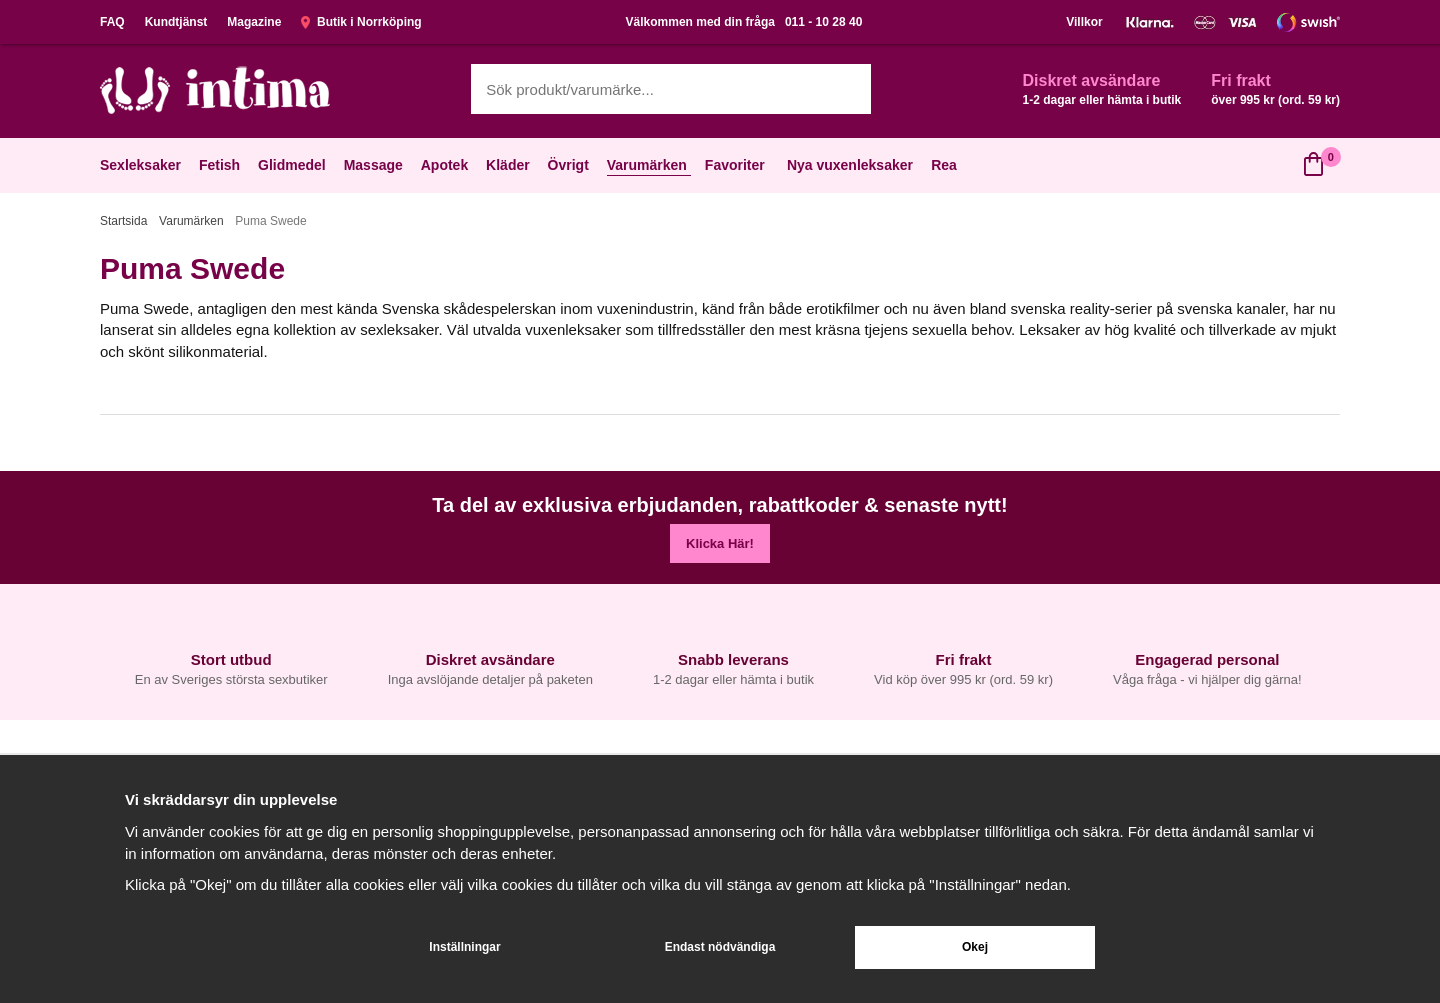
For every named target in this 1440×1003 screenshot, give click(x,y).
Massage (375, 165)
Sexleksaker (142, 165)
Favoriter (737, 165)
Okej (975, 947)
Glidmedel (294, 165)
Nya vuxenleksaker (850, 165)
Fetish (221, 165)
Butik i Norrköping (361, 22)
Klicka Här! (720, 543)
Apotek (446, 165)
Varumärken (649, 165)
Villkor (1084, 22)
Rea (944, 165)
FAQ (112, 22)
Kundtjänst (176, 22)
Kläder (510, 165)
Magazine (254, 22)
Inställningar (464, 947)
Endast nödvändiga (720, 947)
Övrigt (570, 165)
